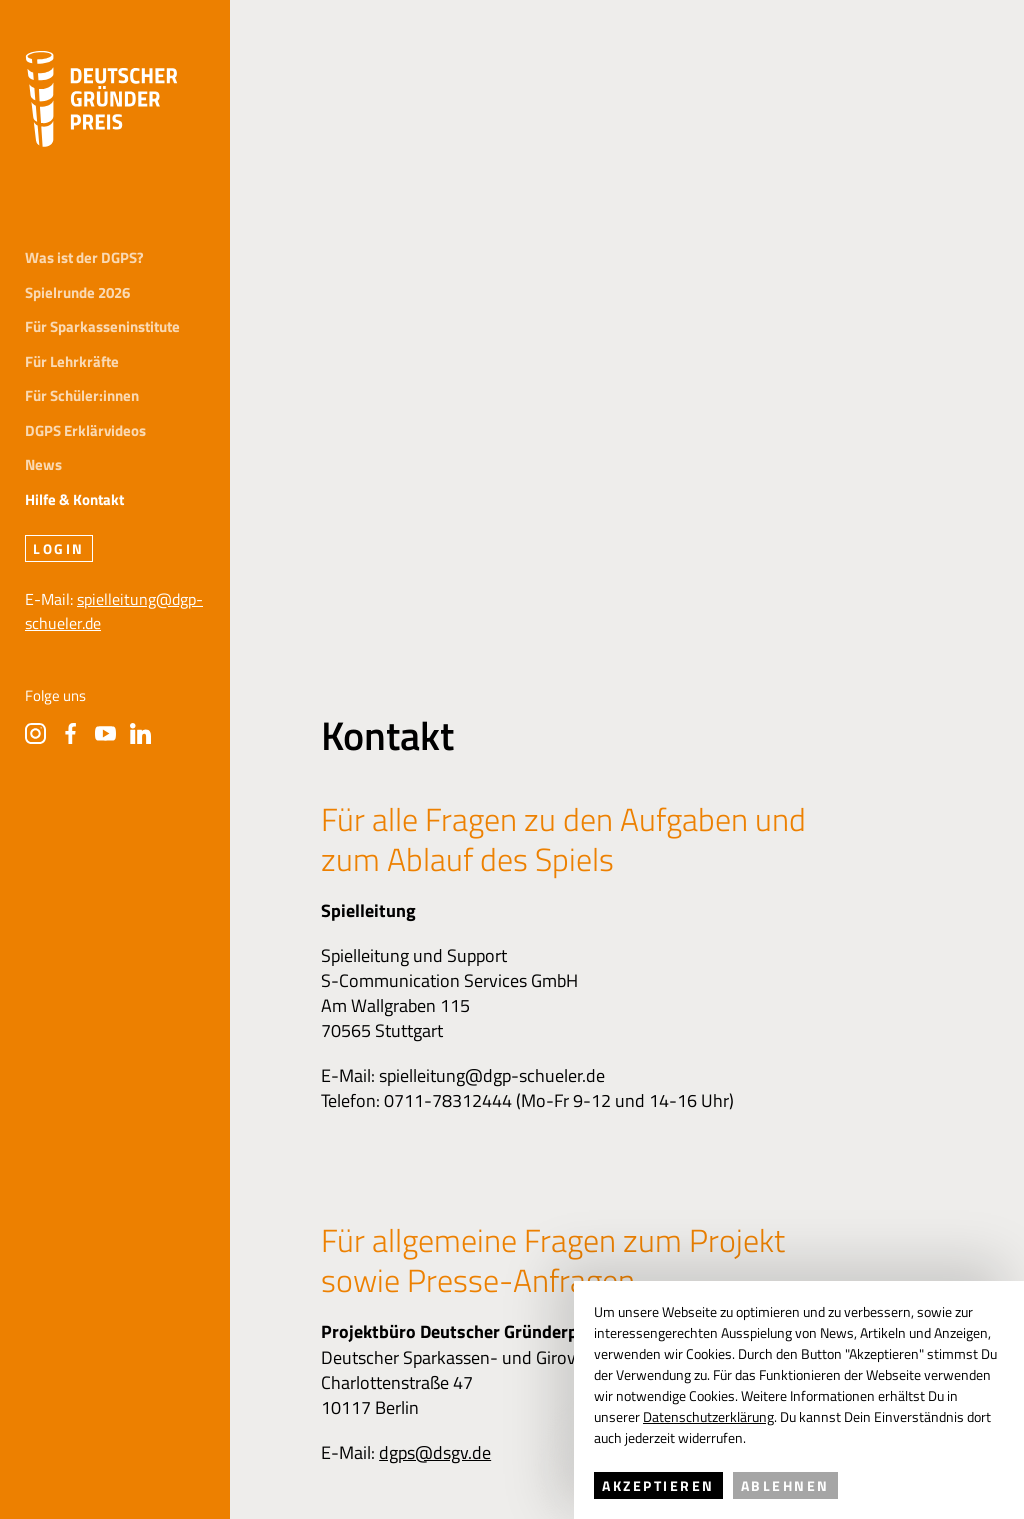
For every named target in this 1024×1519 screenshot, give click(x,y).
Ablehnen (785, 1485)
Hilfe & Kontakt (74, 500)
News (43, 465)
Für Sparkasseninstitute (102, 327)
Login (59, 548)
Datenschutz (401, 1135)
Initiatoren (64, 1135)
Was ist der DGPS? (84, 258)
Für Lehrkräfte (72, 362)
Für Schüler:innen (82, 396)
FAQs (564, 1135)
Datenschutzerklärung (708, 1416)
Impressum (294, 1135)
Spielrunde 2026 (77, 293)
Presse (494, 1135)
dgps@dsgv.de (435, 901)
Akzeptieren (658, 1485)
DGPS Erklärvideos (85, 431)
